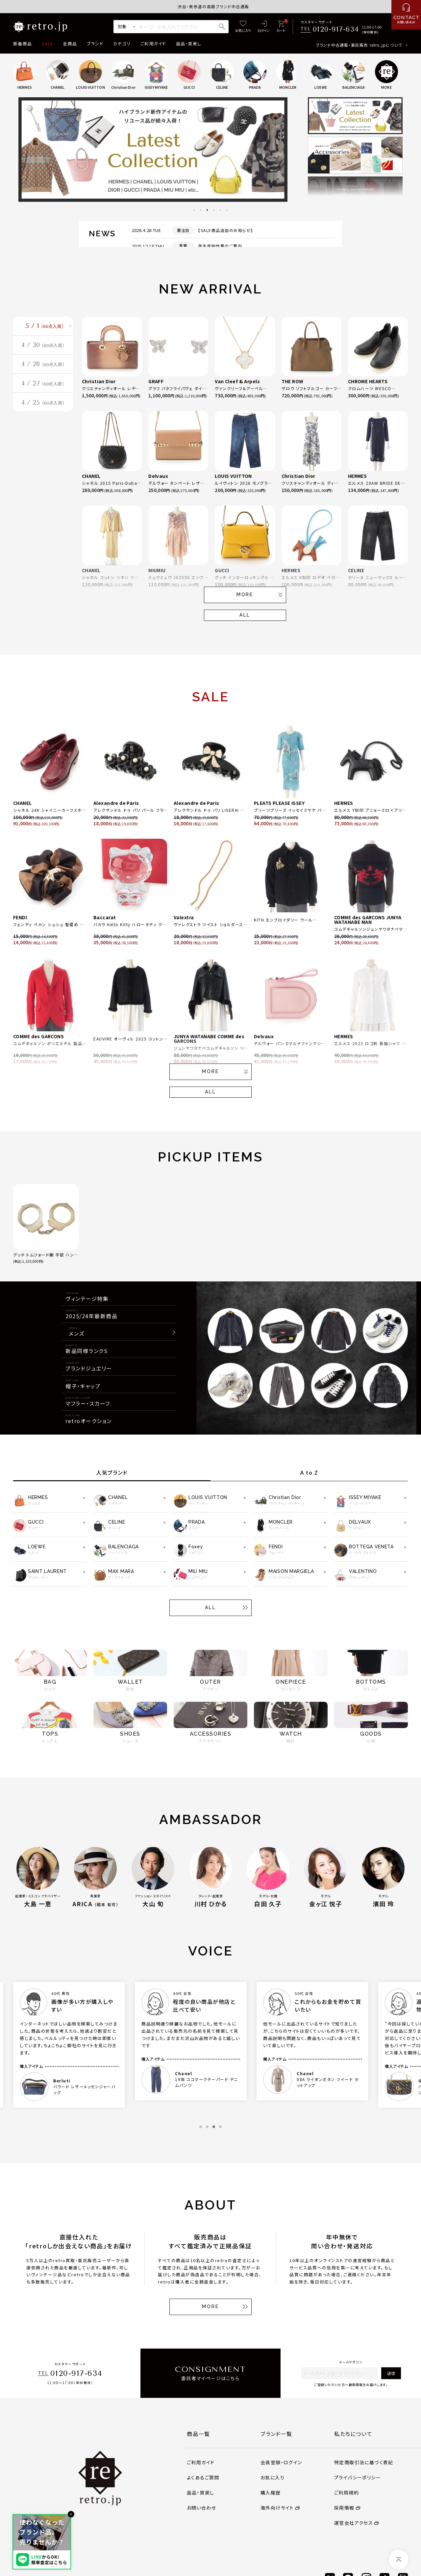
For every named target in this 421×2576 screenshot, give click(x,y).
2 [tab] (200, 210)
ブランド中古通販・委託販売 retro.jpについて (359, 45)
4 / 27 (43, 395)
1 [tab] (194, 210)
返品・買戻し (189, 43)
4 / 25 (43, 417)
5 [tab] (220, 210)
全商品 (70, 43)
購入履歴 (270, 2492)
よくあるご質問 (203, 2477)
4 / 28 (43, 373)
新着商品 (22, 43)
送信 (391, 2373)
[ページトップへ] (399, 2559)
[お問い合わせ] (406, 15)
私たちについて (353, 2434)
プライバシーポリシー (357, 2477)
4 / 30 (43, 350)
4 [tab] (213, 210)
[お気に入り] (243, 26)
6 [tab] (227, 210)
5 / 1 (44, 328)
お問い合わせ (201, 2507)
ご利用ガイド (153, 43)
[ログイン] (264, 26)
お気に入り (272, 2477)
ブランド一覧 (276, 2434)
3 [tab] (207, 210)
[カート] (280, 26)
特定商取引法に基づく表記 (363, 2462)
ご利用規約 (346, 2492)
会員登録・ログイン (281, 2462)
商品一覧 (198, 2434)
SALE (47, 43)
